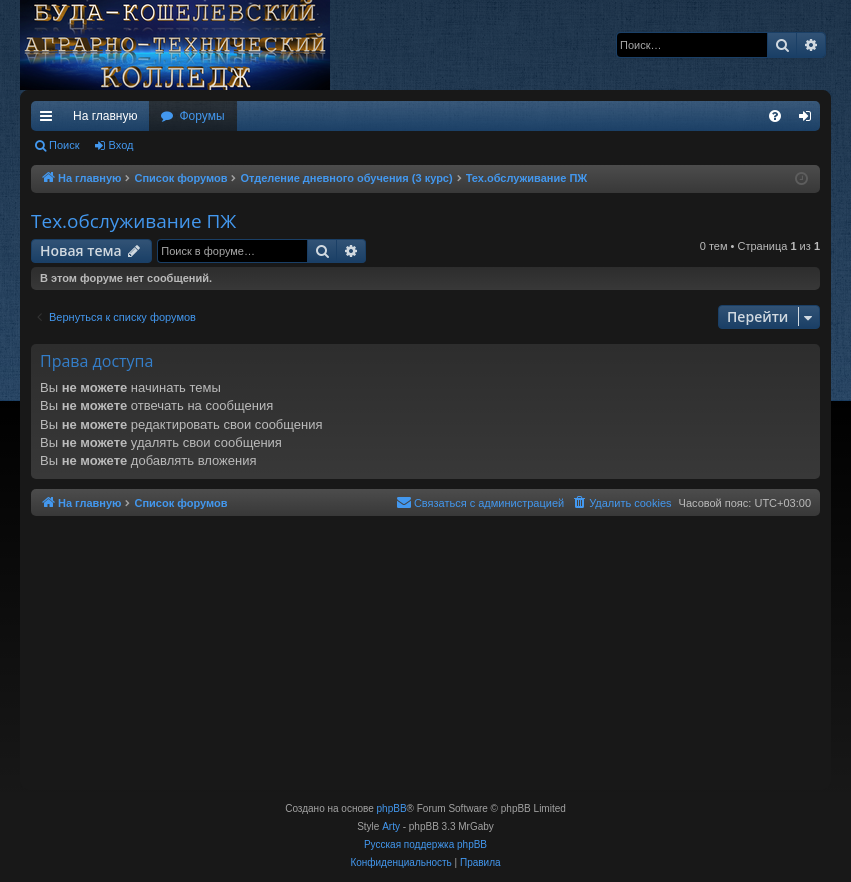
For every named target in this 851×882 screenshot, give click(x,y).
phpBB (392, 808)
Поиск (64, 145)
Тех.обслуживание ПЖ (133, 221)
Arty (391, 826)
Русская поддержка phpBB (425, 844)
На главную (105, 116)
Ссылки (50, 120)
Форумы (201, 116)
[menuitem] (775, 116)
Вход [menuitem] (809, 120)
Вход (121, 145)
